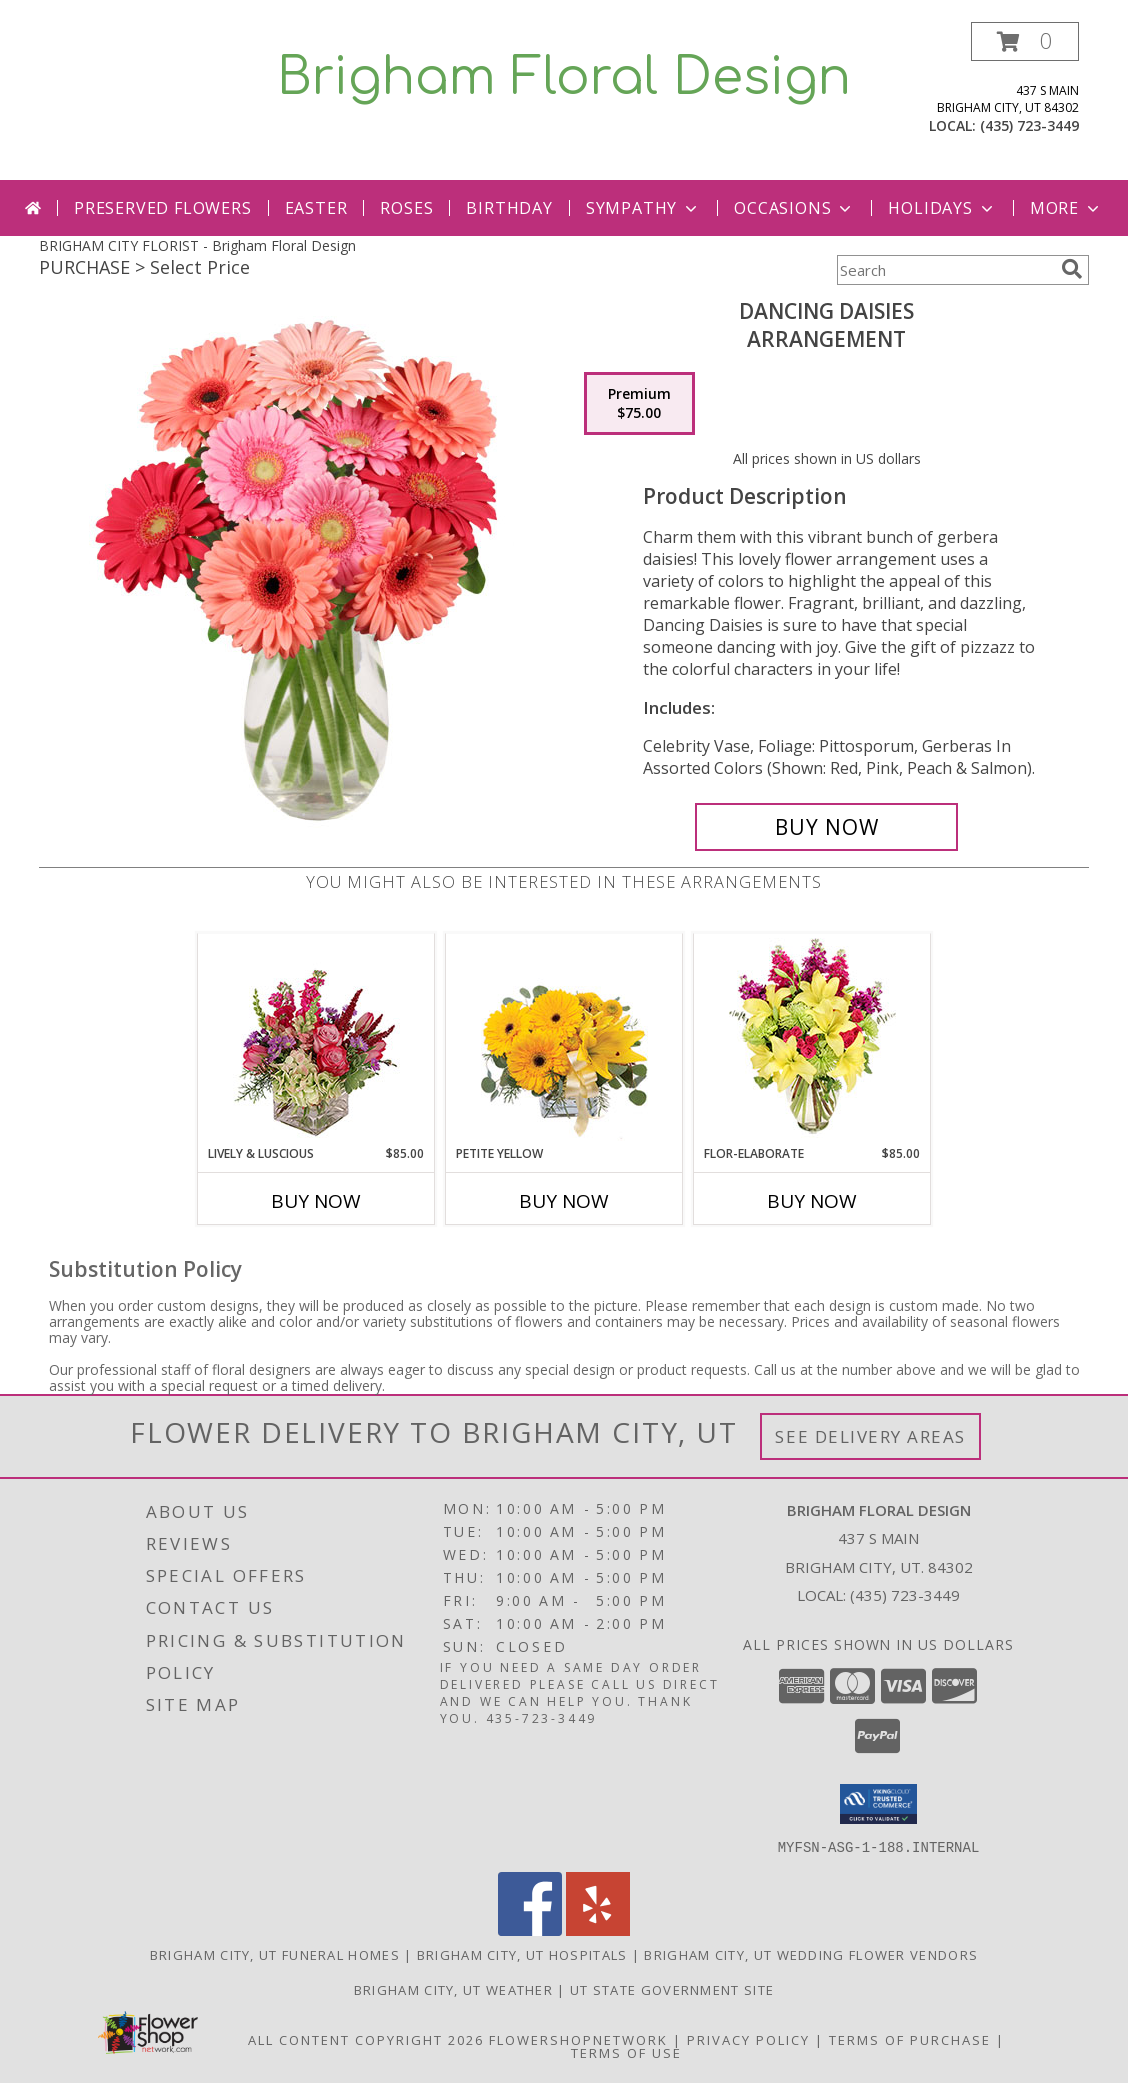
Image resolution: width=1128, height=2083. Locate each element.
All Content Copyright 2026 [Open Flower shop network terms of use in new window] (366, 2039)
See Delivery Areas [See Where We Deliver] (870, 1436)
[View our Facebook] (530, 1929)
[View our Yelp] (598, 1929)
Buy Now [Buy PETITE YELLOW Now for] (564, 1201)
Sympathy (643, 208)
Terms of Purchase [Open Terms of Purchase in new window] (910, 2039)
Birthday (509, 208)
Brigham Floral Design (564, 78)
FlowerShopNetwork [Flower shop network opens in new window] (578, 2039)
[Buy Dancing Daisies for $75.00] (826, 827)
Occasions (794, 208)
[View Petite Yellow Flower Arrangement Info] (564, 1039)
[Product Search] (945, 270)
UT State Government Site (672, 1989)
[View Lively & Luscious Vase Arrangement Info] (316, 1039)
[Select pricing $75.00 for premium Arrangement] (639, 404)
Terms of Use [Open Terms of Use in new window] (626, 2052)
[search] (1072, 269)
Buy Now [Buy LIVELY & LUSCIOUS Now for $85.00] (316, 1201)
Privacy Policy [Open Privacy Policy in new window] (748, 2039)
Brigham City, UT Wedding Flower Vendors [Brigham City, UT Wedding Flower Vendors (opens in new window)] (811, 1954)
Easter (316, 208)
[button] (1025, 41)
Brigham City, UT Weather (453, 1989)
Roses (406, 208)
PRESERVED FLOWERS (163, 208)
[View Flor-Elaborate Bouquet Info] (812, 1039)
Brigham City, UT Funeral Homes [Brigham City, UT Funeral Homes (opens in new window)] (275, 1954)
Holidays (942, 208)
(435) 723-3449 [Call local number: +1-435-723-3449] (1029, 125)
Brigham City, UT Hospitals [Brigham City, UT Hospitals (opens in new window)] (522, 1954)
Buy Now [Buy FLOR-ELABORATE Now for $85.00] (812, 1201)
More (1066, 208)
